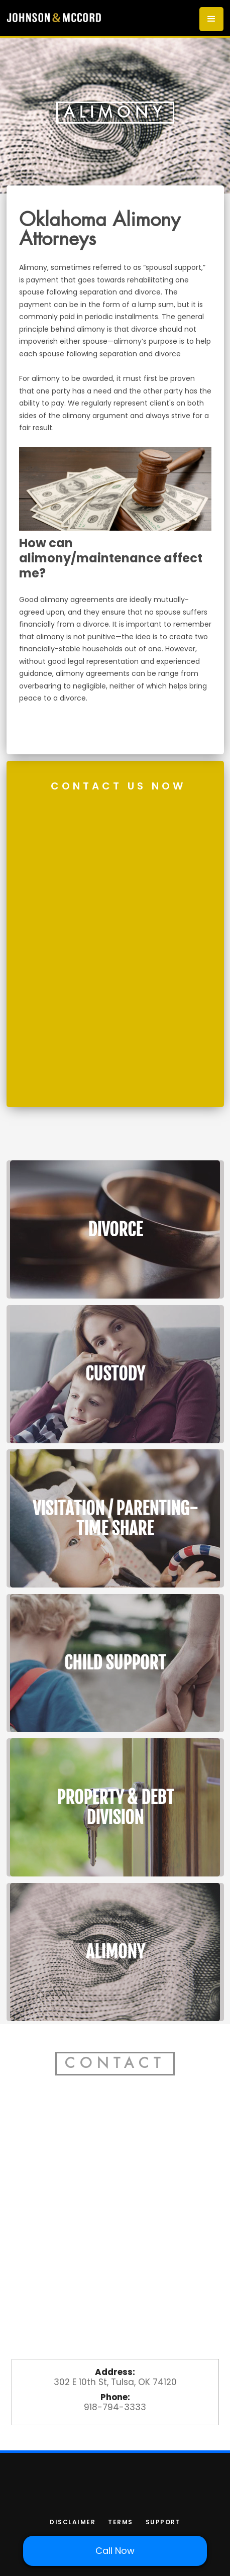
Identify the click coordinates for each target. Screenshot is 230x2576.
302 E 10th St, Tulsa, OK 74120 (115, 2382)
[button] (211, 19)
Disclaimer (72, 2522)
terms (120, 2522)
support (163, 2522)
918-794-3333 (115, 2407)
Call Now (115, 2550)
